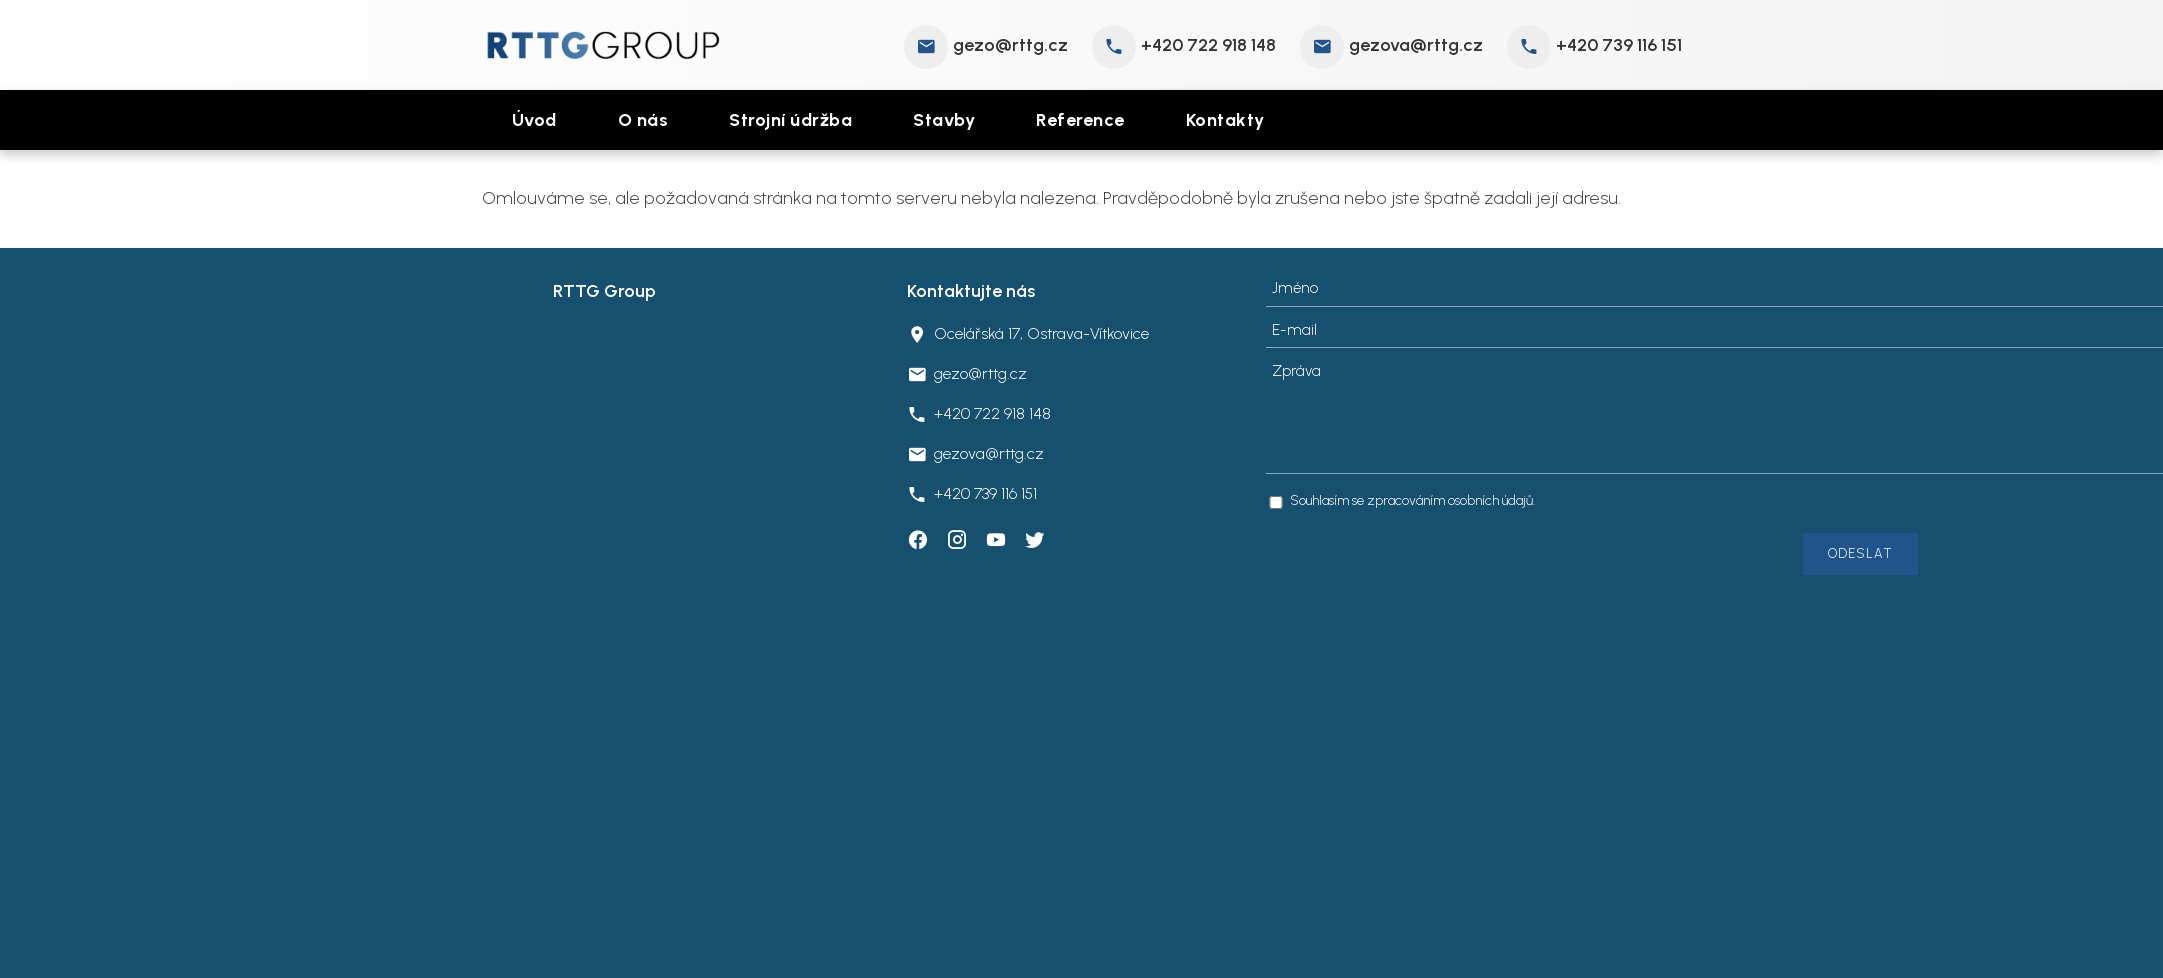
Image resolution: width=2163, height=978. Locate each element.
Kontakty (1225, 120)
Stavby (944, 120)
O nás (643, 120)
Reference (1080, 120)
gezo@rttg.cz (1010, 45)
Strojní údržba (790, 120)
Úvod (534, 120)
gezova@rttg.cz (1416, 45)
